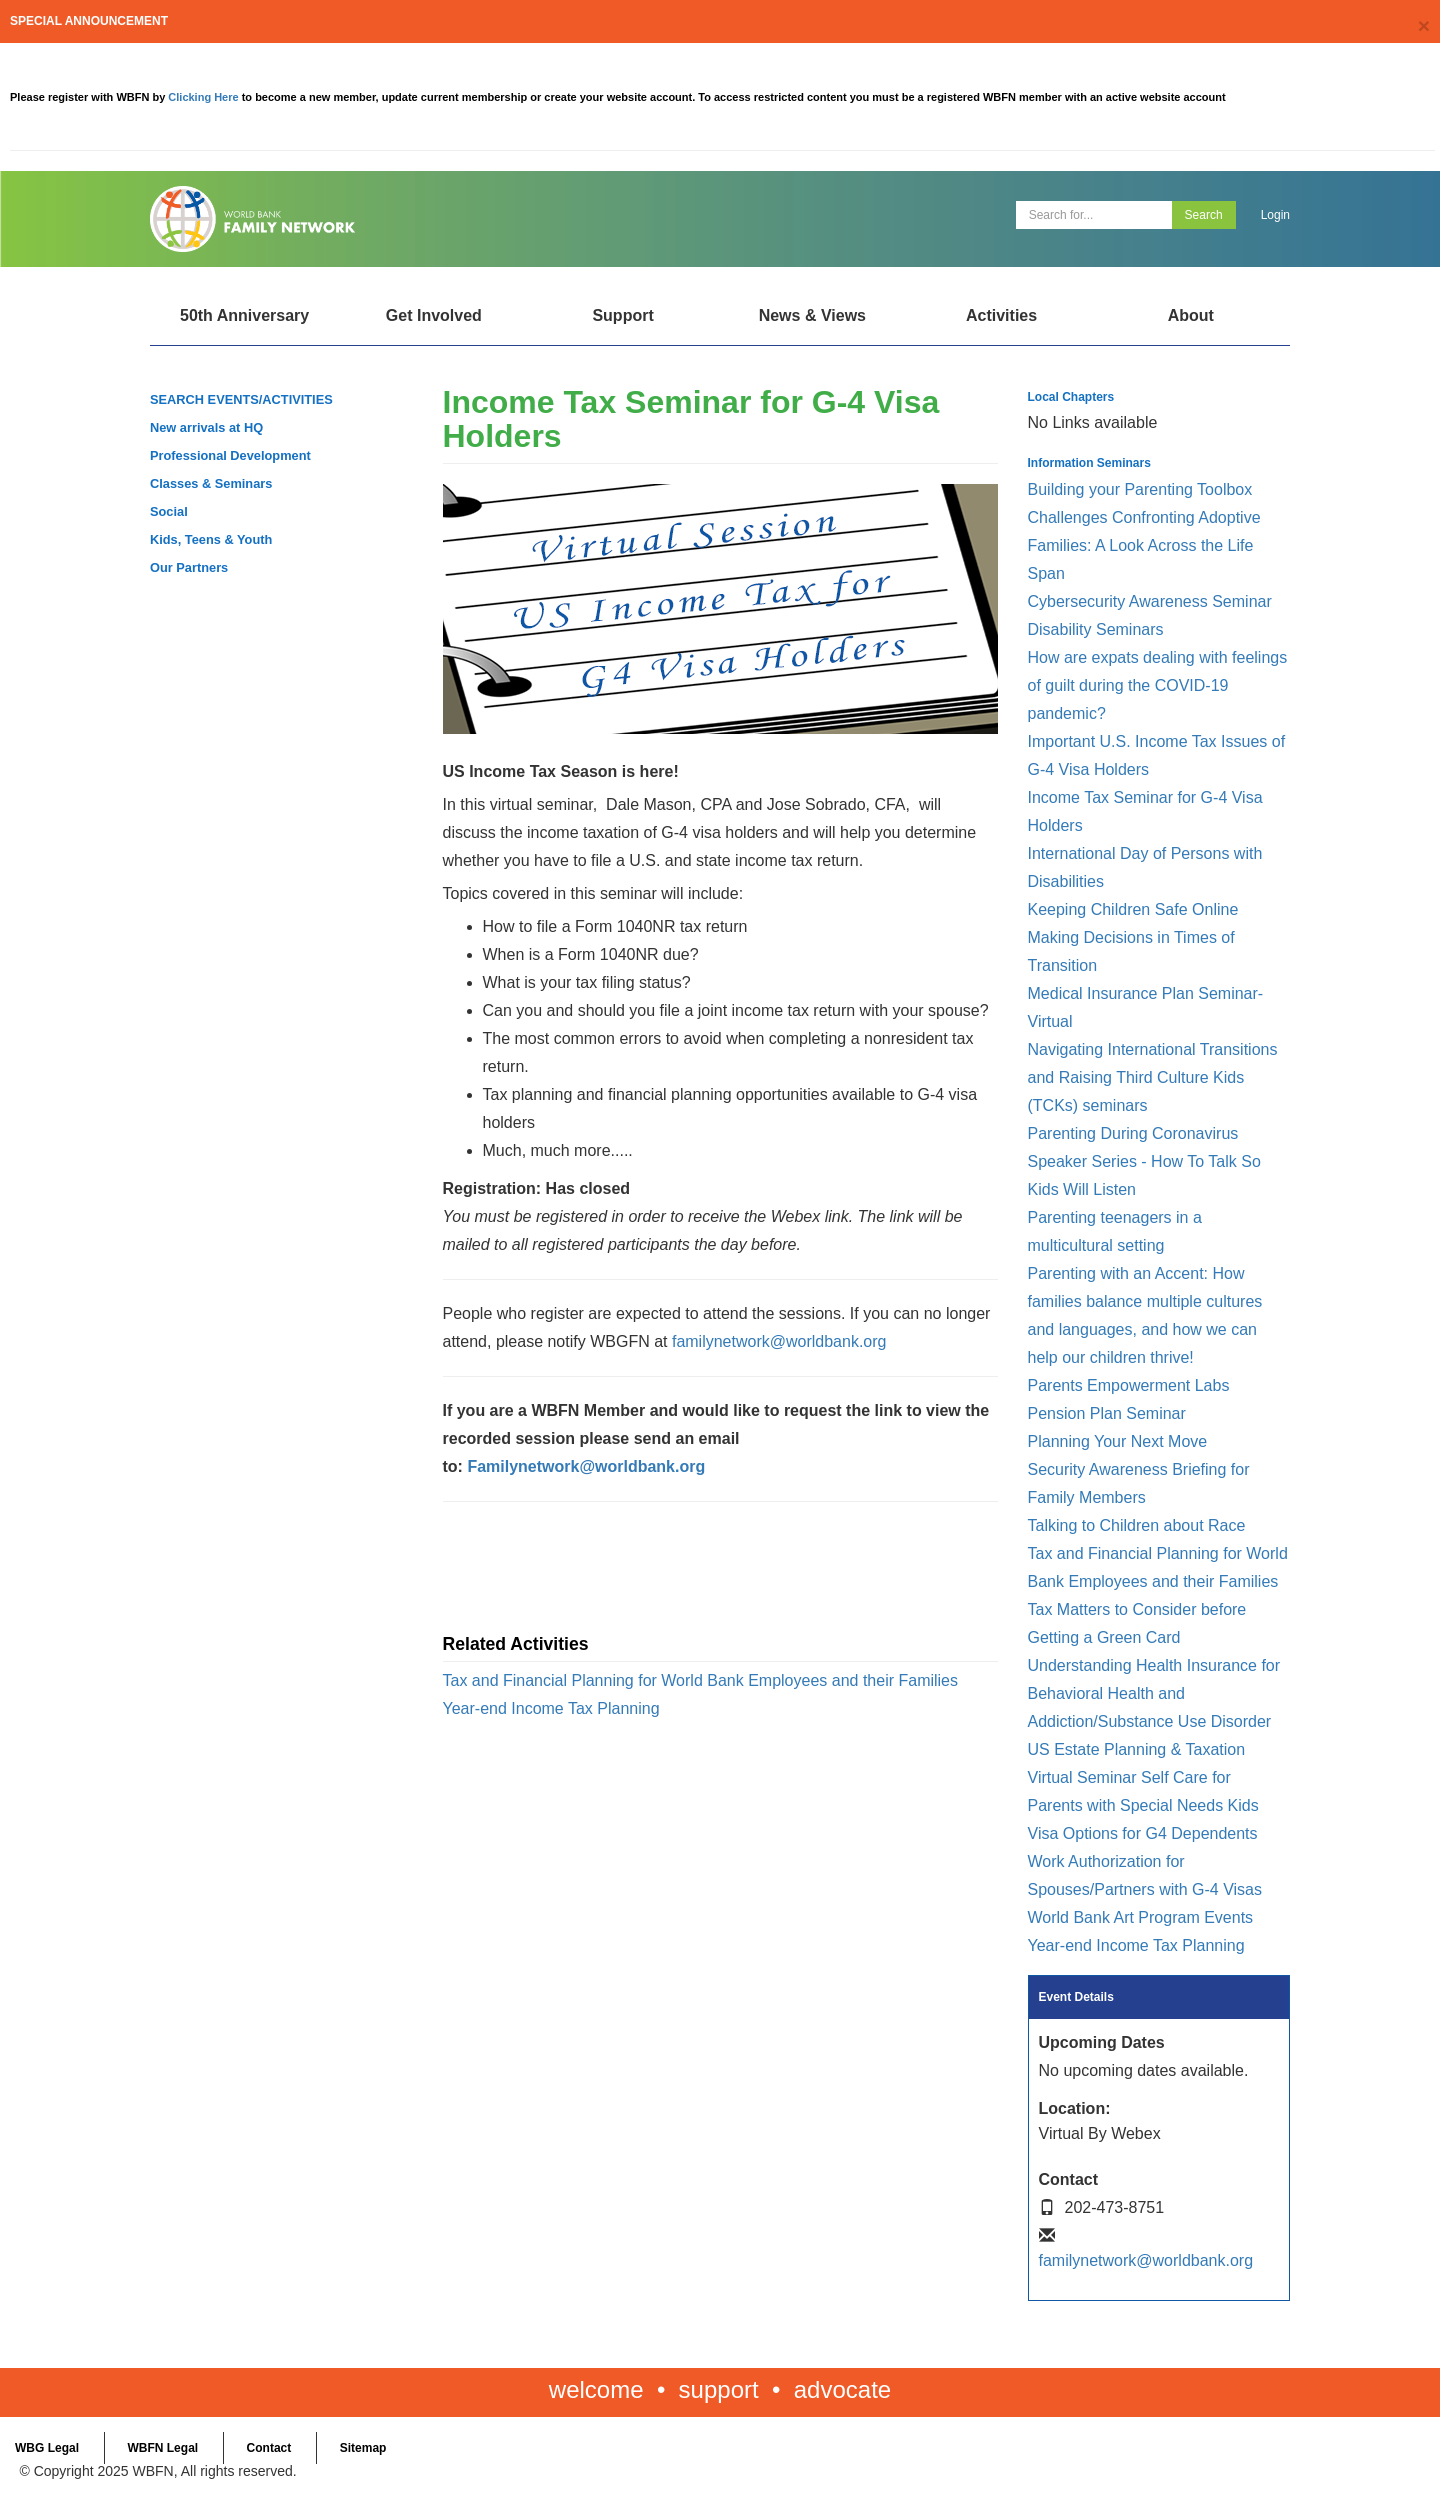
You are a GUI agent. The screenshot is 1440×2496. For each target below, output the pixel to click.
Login (1275, 215)
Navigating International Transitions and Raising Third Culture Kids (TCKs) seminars (1153, 1077)
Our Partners (189, 567)
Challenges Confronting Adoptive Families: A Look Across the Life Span (1144, 545)
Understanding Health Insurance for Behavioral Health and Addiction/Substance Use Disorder (1154, 1693)
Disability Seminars (1096, 629)
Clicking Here (204, 97)
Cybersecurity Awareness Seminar (1150, 601)
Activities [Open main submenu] (1001, 315)
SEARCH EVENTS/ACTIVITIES (241, 399)
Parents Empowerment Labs (1129, 1385)
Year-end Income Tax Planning (551, 1708)
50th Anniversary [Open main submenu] (244, 315)
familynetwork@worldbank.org (779, 1341)
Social (169, 511)
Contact (269, 2448)
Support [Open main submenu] (622, 315)
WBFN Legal (162, 2448)
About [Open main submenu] (1191, 315)
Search (1204, 215)
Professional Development (230, 455)
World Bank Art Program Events (1141, 1917)
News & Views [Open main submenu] (812, 315)
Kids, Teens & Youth (211, 539)
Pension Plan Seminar (1107, 1413)
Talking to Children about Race (1137, 1525)
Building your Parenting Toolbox (1140, 489)
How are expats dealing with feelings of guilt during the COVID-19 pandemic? (1158, 685)
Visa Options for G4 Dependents (1143, 1833)
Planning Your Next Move (1118, 1441)
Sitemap (363, 2448)
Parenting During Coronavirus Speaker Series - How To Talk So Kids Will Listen (1144, 1161)
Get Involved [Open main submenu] (434, 315)
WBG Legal (47, 2448)
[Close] (1424, 25)
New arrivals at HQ (206, 427)
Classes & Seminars (211, 483)
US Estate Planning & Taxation (1137, 1749)
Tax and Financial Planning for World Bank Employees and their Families (701, 1680)
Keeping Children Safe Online (1133, 909)
